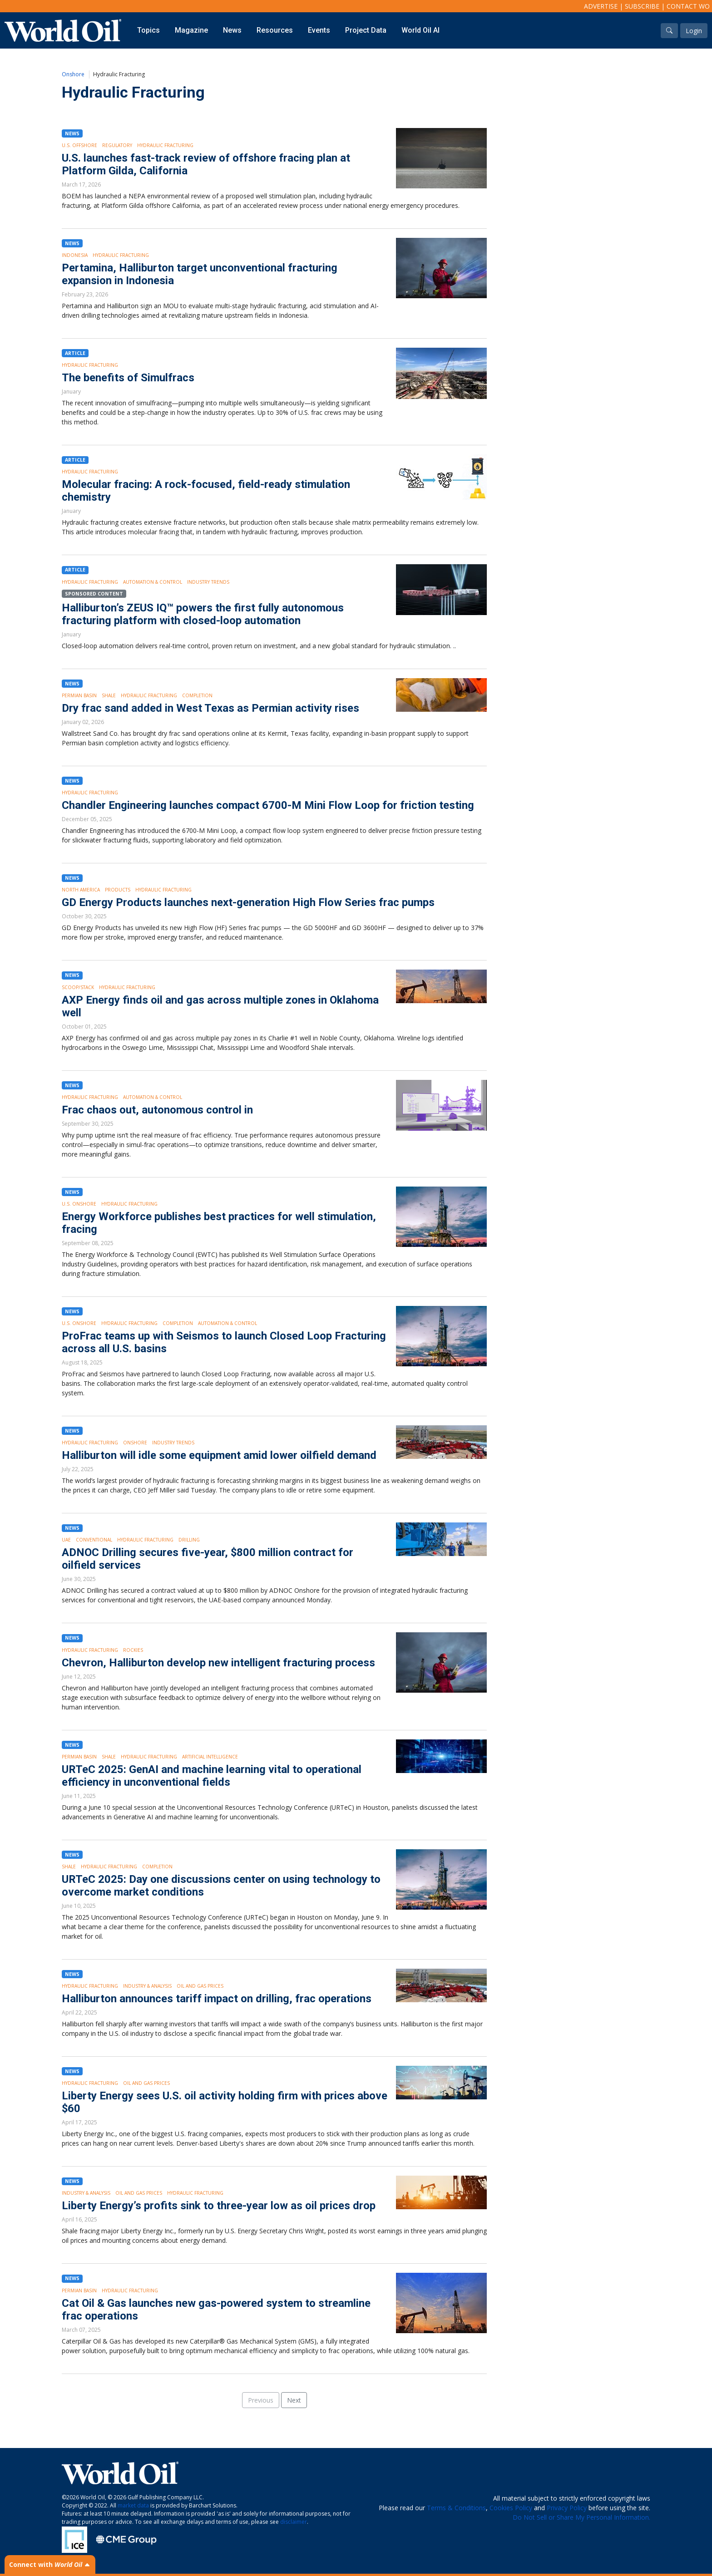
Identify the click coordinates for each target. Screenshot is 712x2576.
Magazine (191, 30)
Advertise (601, 6)
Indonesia (75, 255)
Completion (197, 695)
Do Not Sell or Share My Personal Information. (581, 2517)
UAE (66, 1540)
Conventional (94, 1540)
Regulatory (117, 145)
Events (319, 30)
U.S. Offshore (79, 145)
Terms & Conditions (456, 2507)
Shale (109, 695)
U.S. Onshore (79, 1204)
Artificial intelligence (210, 1756)
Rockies (133, 1650)
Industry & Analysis (147, 1986)
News (232, 30)
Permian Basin (79, 695)
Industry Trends (208, 582)
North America (81, 890)
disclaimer (293, 2522)
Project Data (365, 30)
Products (117, 890)
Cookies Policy (511, 2507)
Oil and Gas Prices (200, 1986)
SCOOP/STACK (78, 987)
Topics (148, 30)
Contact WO (688, 6)
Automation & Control (152, 582)
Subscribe (642, 6)
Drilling (189, 1540)
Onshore (73, 74)
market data (133, 2505)
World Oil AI (420, 30)
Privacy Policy (567, 2507)
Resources (275, 30)
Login (694, 30)
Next (294, 2400)
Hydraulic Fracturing (165, 145)
